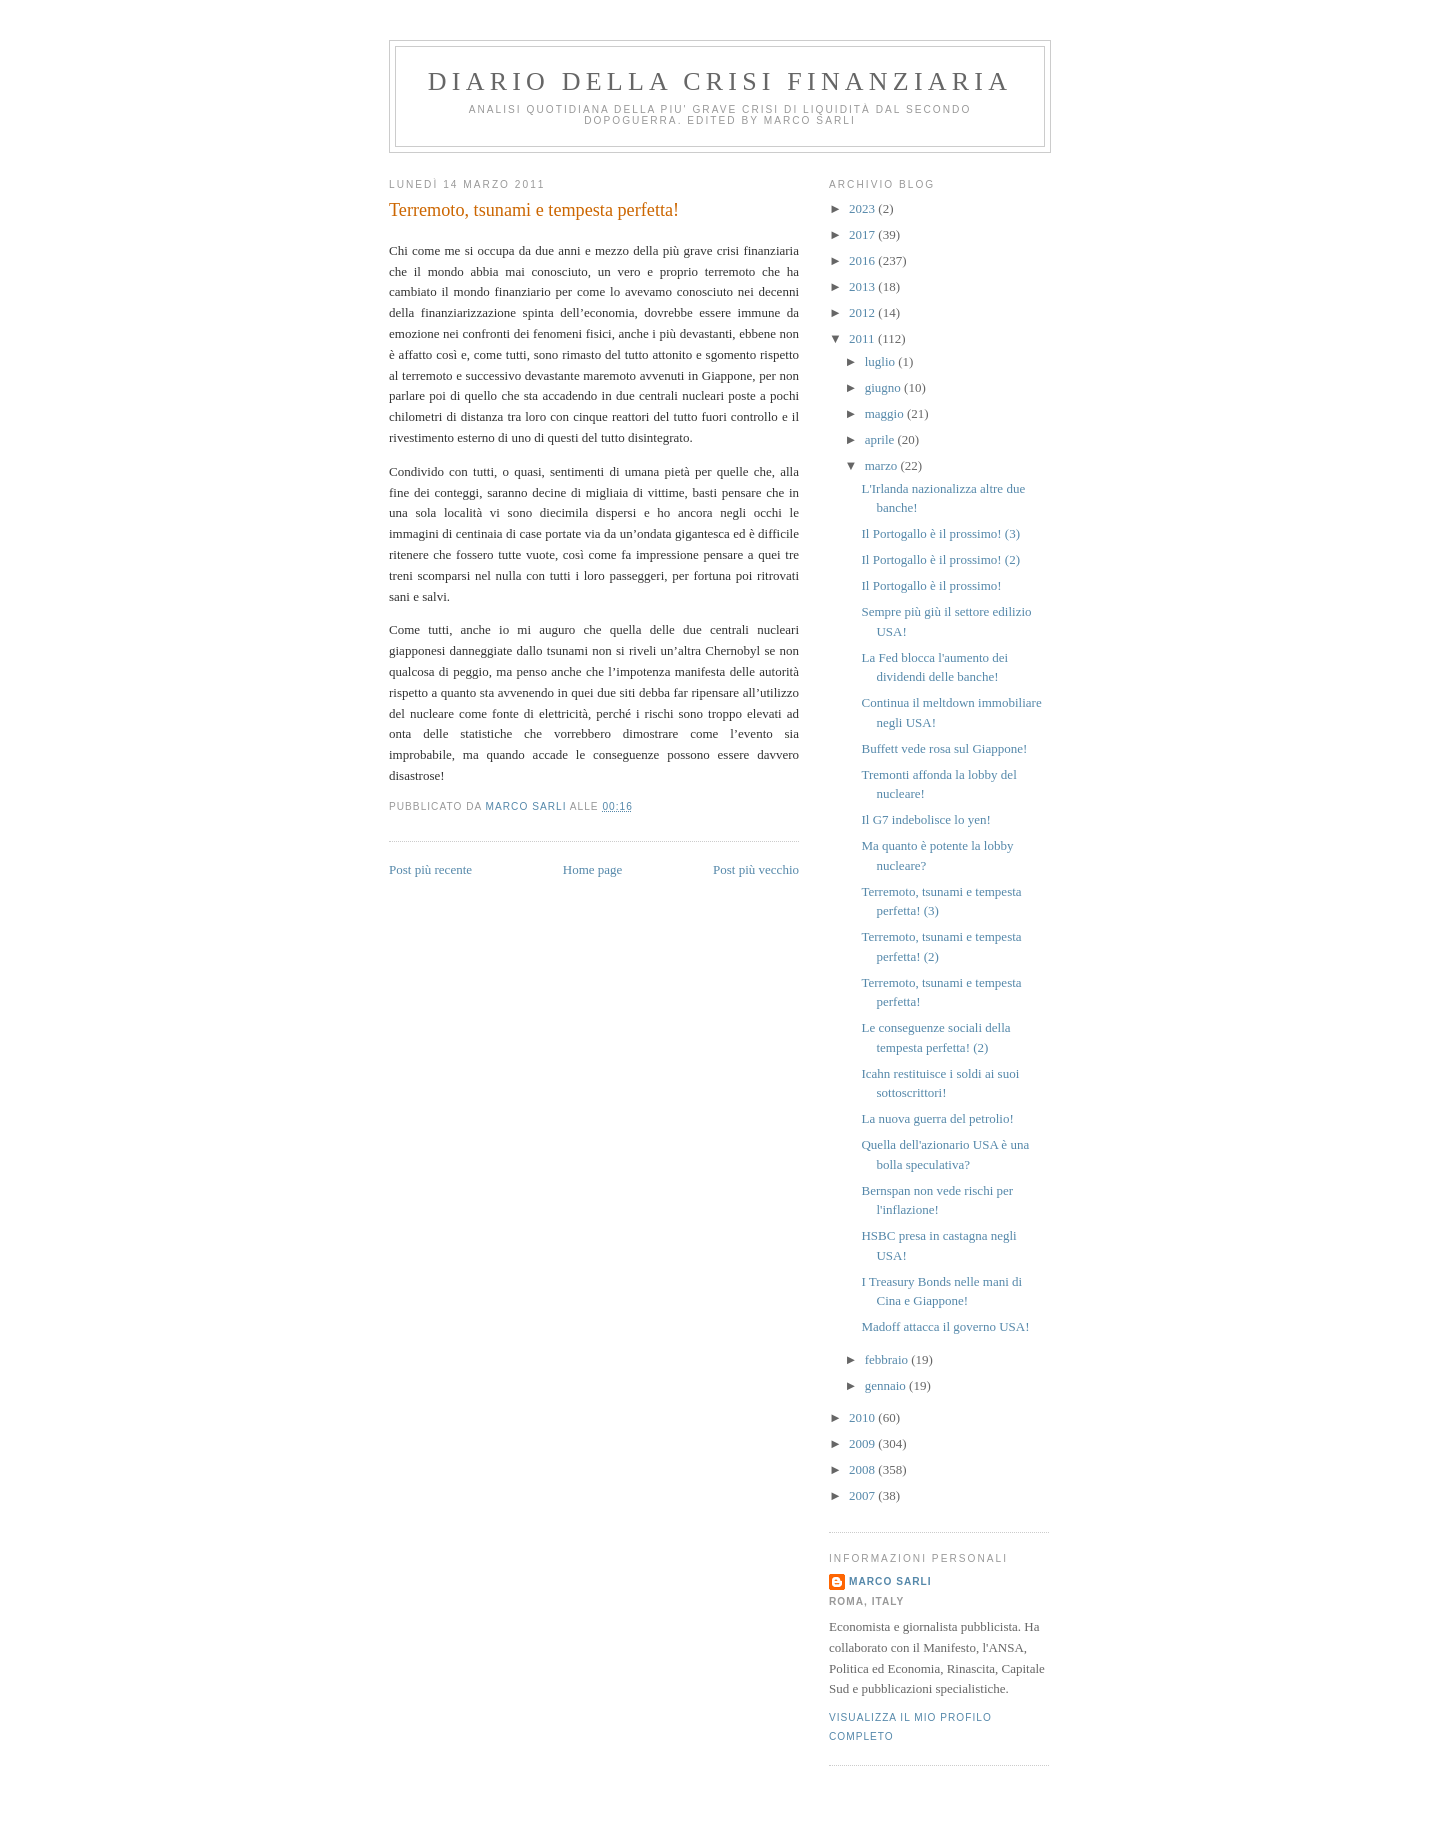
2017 (863, 234)
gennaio (887, 1385)
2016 (863, 260)
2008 (863, 1469)
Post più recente (430, 869)
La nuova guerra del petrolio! (937, 1118)
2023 (863, 208)
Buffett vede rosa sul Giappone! (944, 748)
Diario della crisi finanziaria (720, 81)
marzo (883, 465)
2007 (863, 1495)
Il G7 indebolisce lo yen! (925, 819)
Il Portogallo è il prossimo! (931, 585)
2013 (863, 286)
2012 (863, 312)
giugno (884, 387)
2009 (863, 1443)
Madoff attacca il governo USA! (945, 1326)
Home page (593, 869)
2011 (863, 338)
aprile (881, 439)
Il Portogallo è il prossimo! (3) (940, 533)
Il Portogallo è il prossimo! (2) (940, 559)
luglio (882, 361)
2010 (863, 1417)
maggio (886, 413)
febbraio (888, 1359)
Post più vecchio (756, 869)
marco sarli (890, 1581)
